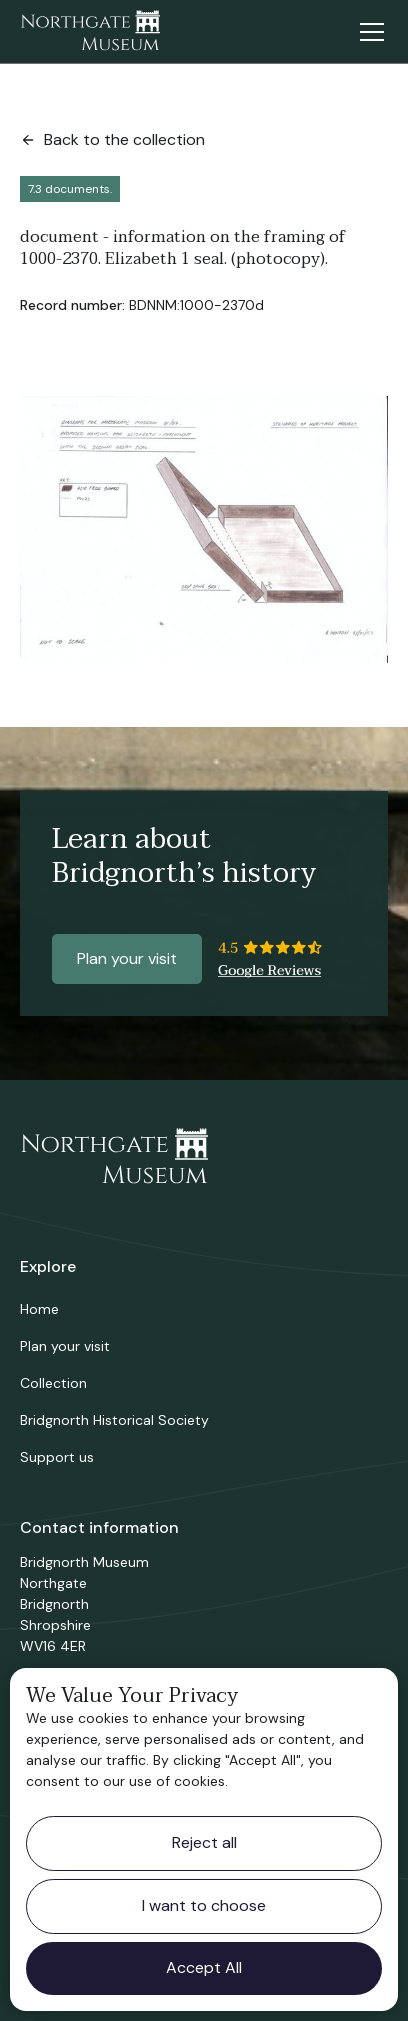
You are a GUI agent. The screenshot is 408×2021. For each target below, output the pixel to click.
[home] (90, 32)
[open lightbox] (203, 530)
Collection (53, 1383)
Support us (57, 1457)
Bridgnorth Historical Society (114, 1420)
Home (39, 1309)
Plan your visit (127, 958)
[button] (368, 32)
